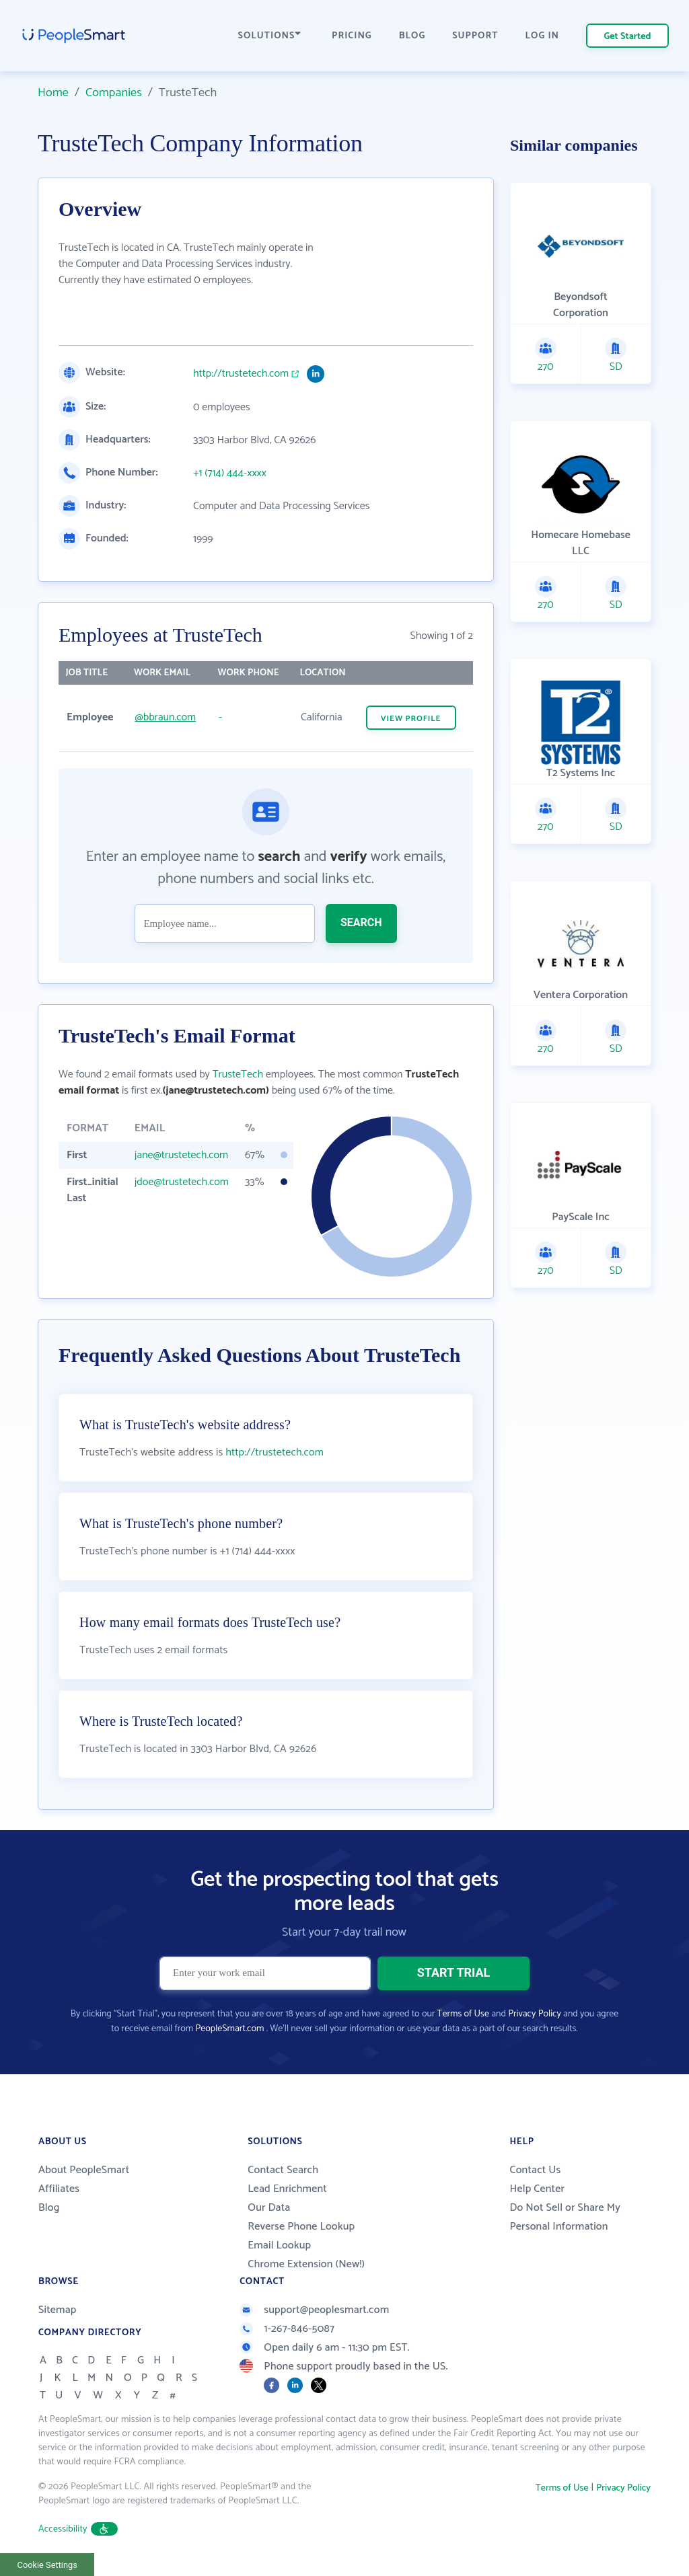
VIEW (411, 718)
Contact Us (534, 2170)
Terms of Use (463, 2014)
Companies (113, 93)
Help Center (537, 2189)
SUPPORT (475, 36)
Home (53, 93)
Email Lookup (279, 2245)
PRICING (352, 36)
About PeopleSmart (83, 2170)
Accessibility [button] (78, 2529)
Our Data (269, 2208)
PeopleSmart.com (229, 2029)
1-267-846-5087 (287, 2329)
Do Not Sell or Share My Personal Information (564, 2217)
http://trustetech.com (241, 374)
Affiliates (58, 2189)
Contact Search (283, 2170)
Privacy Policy (534, 2014)
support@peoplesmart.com (314, 2310)
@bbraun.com (165, 717)
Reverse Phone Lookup (301, 2227)
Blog (49, 2208)
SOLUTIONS (269, 36)
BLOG (412, 36)
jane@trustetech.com (181, 1155)
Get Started (627, 36)
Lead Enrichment (287, 2189)
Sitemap (57, 2310)
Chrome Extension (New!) (306, 2264)
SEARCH (361, 922)
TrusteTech (238, 1074)
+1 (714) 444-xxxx (229, 473)
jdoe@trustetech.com (182, 1182)
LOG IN (542, 36)
